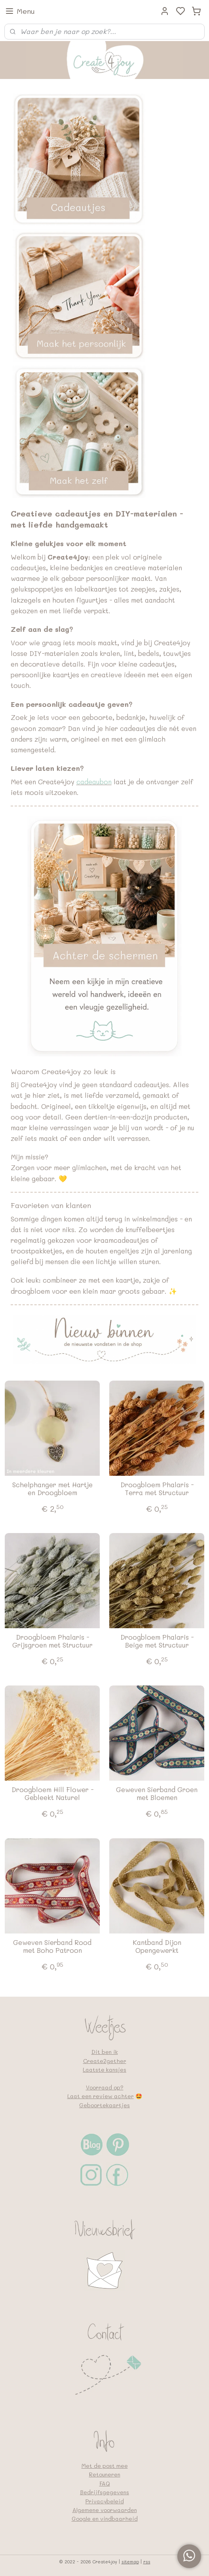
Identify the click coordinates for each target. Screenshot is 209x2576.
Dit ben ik (104, 2052)
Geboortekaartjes (104, 2105)
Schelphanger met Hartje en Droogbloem (52, 1489)
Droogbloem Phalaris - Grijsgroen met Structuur (52, 1641)
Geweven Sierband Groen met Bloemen (157, 1793)
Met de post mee (105, 2465)
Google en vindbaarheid (105, 2518)
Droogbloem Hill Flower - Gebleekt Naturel (52, 1793)
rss (146, 2562)
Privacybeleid (105, 2501)
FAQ (104, 2483)
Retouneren (104, 2474)
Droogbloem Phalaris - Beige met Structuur (157, 1641)
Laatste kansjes (104, 2069)
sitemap (130, 2562)
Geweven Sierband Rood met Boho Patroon (52, 1946)
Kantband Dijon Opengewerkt (157, 1946)
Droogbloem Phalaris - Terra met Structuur (157, 1489)
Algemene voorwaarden (104, 2510)
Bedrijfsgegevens (104, 2492)
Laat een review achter (100, 2096)
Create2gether (104, 2061)
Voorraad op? (105, 2087)
